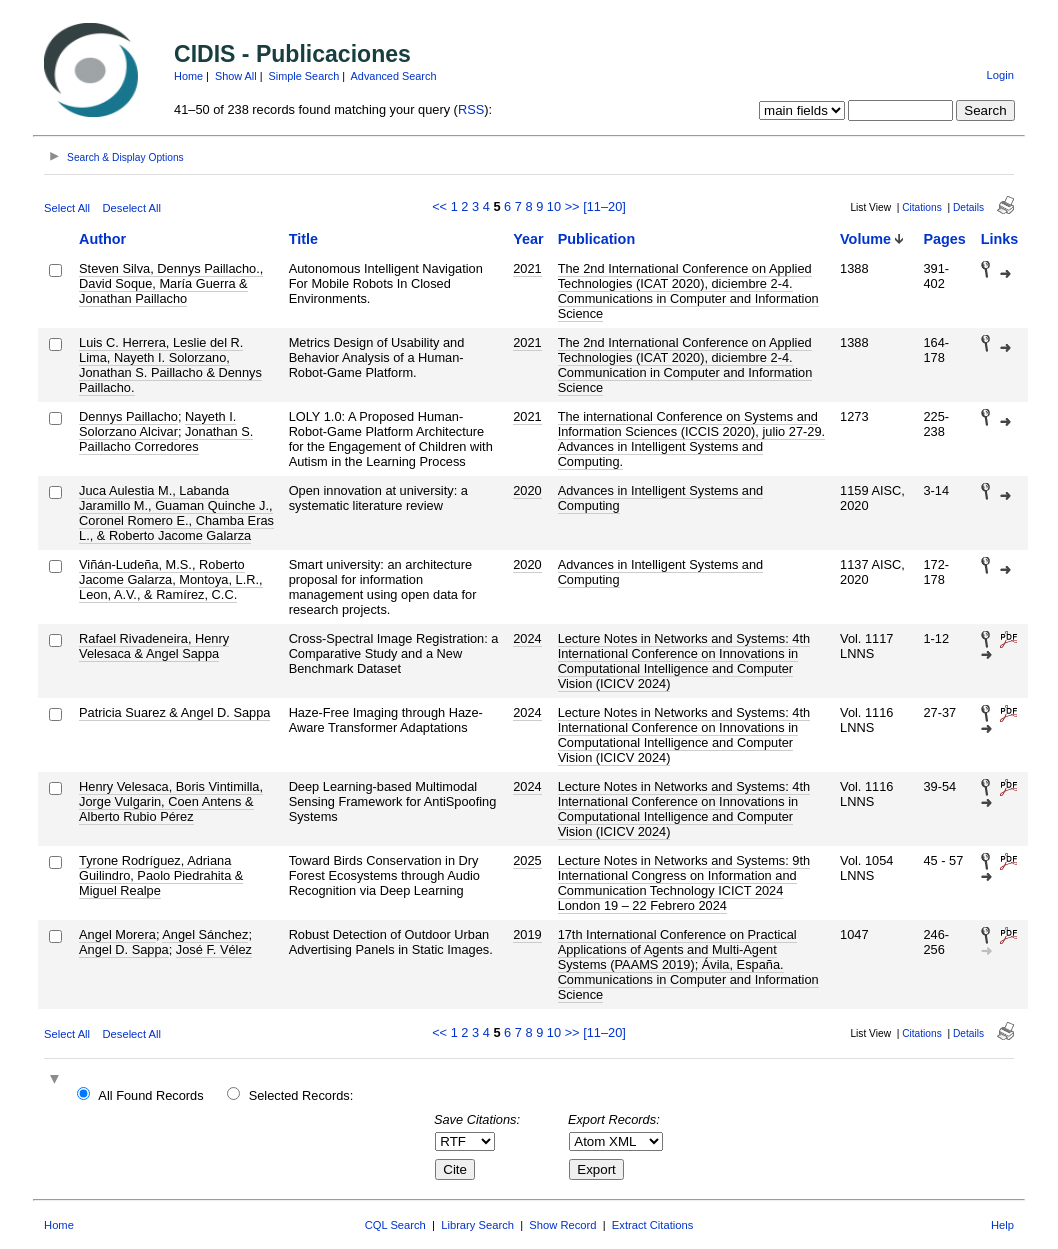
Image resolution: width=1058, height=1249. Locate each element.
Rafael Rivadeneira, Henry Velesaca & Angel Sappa (154, 646)
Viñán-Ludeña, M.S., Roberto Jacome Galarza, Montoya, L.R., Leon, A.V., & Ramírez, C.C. (171, 579)
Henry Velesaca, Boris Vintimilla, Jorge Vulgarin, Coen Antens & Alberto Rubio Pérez (171, 801)
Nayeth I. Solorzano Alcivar (157, 424)
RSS (471, 109)
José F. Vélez (214, 949)
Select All (67, 208)
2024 (527, 638)
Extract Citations (652, 1225)
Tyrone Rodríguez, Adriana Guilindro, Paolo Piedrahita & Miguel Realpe (161, 875)
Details (968, 207)
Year (528, 239)
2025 (527, 860)
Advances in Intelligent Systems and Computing (661, 498)
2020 (527, 490)
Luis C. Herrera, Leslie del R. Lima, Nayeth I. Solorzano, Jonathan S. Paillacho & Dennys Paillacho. (170, 365)
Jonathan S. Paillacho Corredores (166, 439)
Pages (944, 239)
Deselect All (132, 208)
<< (439, 206)
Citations (922, 207)
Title (303, 239)
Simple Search (304, 76)
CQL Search (395, 1225)
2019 (527, 934)
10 (554, 206)
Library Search (477, 1225)
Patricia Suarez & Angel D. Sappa (174, 712)
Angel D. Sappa (124, 949)
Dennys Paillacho (128, 416)
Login (1000, 75)
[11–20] (604, 206)
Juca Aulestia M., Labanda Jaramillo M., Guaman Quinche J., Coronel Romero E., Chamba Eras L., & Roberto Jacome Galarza (176, 513)
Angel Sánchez (205, 934)
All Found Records (150, 1095)
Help (1002, 1225)
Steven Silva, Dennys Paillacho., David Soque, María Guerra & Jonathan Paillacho (171, 283)
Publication (597, 239)
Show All (236, 76)
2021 (527, 268)
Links (1000, 239)
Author (102, 239)
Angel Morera (117, 934)
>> (572, 206)
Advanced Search (394, 76)
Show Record (562, 1225)
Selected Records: (301, 1095)
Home (188, 76)
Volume (865, 239)
